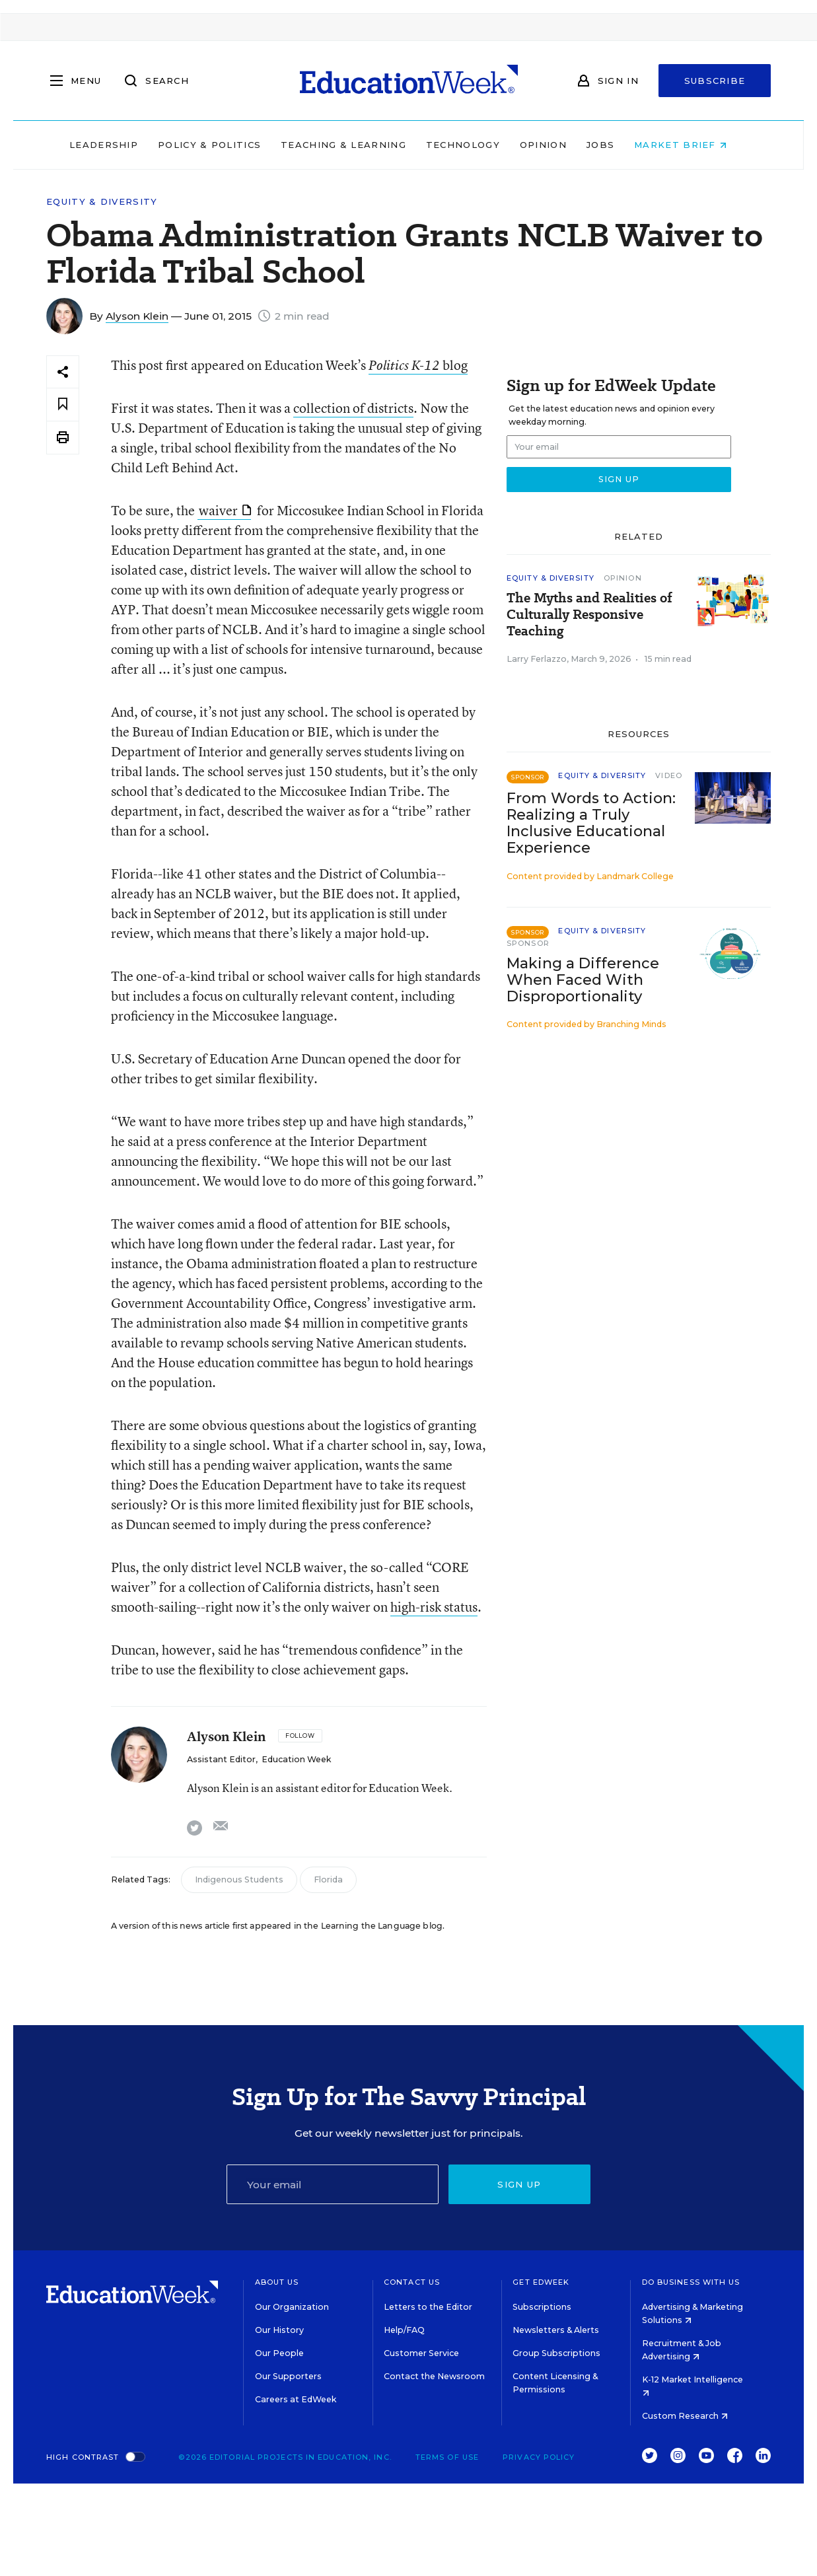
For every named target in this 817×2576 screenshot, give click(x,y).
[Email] (333, 2184)
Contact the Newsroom (434, 2376)
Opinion (553, 144)
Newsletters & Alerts (556, 2330)
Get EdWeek (541, 2282)
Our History (279, 2330)
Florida (328, 1879)
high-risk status (434, 1607)
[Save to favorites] (63, 404)
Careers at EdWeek (295, 2399)
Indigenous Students (239, 1879)
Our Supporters (288, 2376)
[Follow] (300, 1735)
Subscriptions (542, 2307)
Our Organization (292, 2307)
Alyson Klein (137, 316)
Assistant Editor (221, 1759)
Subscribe (715, 80)
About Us (277, 2282)
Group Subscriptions (556, 2353)
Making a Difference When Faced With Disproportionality (583, 980)
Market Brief (691, 144)
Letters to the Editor (428, 2307)
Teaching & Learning (354, 144)
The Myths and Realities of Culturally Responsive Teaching (589, 614)
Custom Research (685, 2416)
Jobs (611, 144)
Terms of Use (447, 2457)
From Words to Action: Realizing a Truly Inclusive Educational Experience (591, 823)
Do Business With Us (691, 2282)
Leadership (114, 144)
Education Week (296, 1759)
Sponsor (528, 943)
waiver (225, 510)
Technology (474, 144)
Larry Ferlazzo (537, 659)
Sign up (519, 2184)
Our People (279, 2353)
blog (418, 365)
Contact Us (412, 2282)
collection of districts (353, 408)
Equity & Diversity (101, 202)
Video (668, 775)
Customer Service (421, 2353)
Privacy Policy (539, 2457)
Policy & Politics (219, 144)
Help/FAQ (404, 2330)
